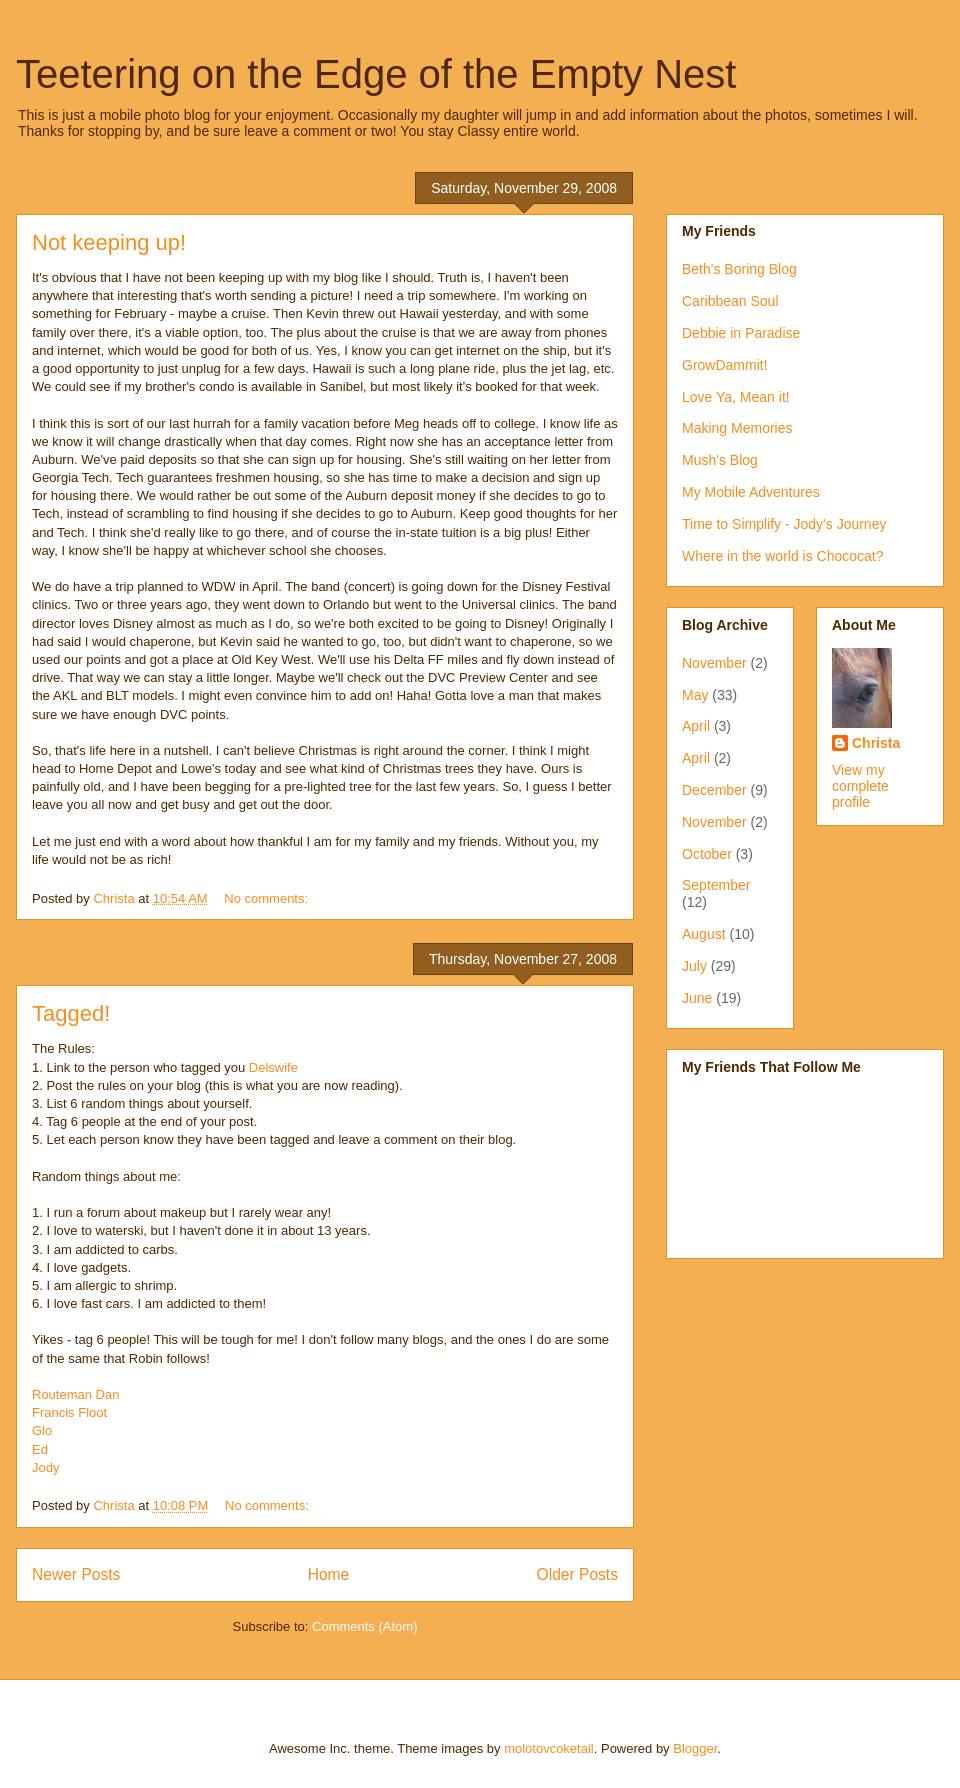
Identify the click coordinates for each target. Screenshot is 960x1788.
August (704, 934)
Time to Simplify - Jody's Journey (784, 524)
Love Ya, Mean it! (736, 397)
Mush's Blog (720, 460)
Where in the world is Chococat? (783, 556)
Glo (42, 1430)
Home (329, 1574)
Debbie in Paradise (741, 333)
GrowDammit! (725, 365)
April (696, 726)
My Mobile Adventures (751, 492)
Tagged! (71, 1013)
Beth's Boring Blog (739, 269)
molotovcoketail (549, 1748)
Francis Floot (69, 1412)
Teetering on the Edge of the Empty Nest (376, 74)
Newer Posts (76, 1574)
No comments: (267, 898)
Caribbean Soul (730, 301)
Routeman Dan (75, 1394)
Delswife (273, 1067)
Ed (40, 1449)
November (714, 663)
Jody (45, 1467)
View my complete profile (860, 786)
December (714, 790)
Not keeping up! (109, 242)
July (694, 966)
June (697, 998)
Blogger (695, 1748)
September (716, 885)
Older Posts (577, 1574)
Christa (876, 743)
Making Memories (737, 428)
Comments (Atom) (364, 1626)
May (695, 695)
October (707, 854)
